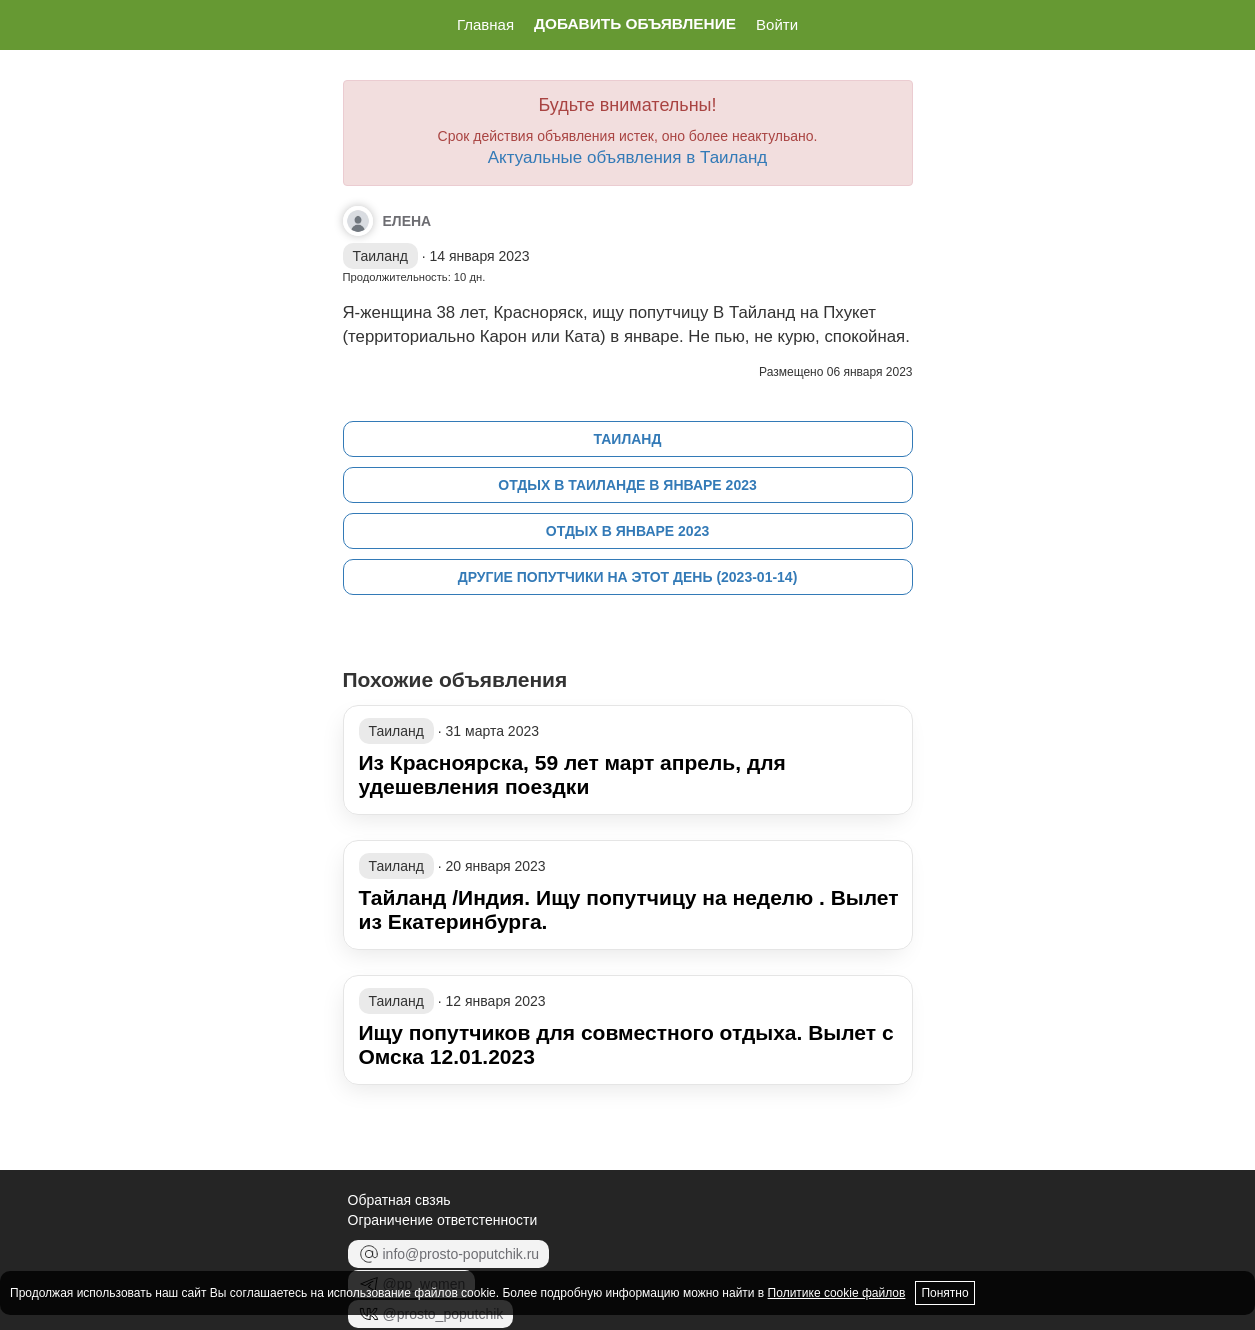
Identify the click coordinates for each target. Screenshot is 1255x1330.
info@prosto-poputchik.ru (449, 1254)
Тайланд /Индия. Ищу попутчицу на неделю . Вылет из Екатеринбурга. (629, 909)
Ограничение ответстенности (443, 1220)
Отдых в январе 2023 (627, 531)
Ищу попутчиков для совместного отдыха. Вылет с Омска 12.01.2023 (626, 1044)
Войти (777, 24)
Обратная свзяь (399, 1200)
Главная (485, 24)
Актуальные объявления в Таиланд (628, 157)
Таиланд (628, 439)
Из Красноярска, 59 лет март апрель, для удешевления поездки (572, 774)
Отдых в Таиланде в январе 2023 (627, 485)
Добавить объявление (635, 24)
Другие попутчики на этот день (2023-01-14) (628, 577)
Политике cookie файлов (837, 1293)
